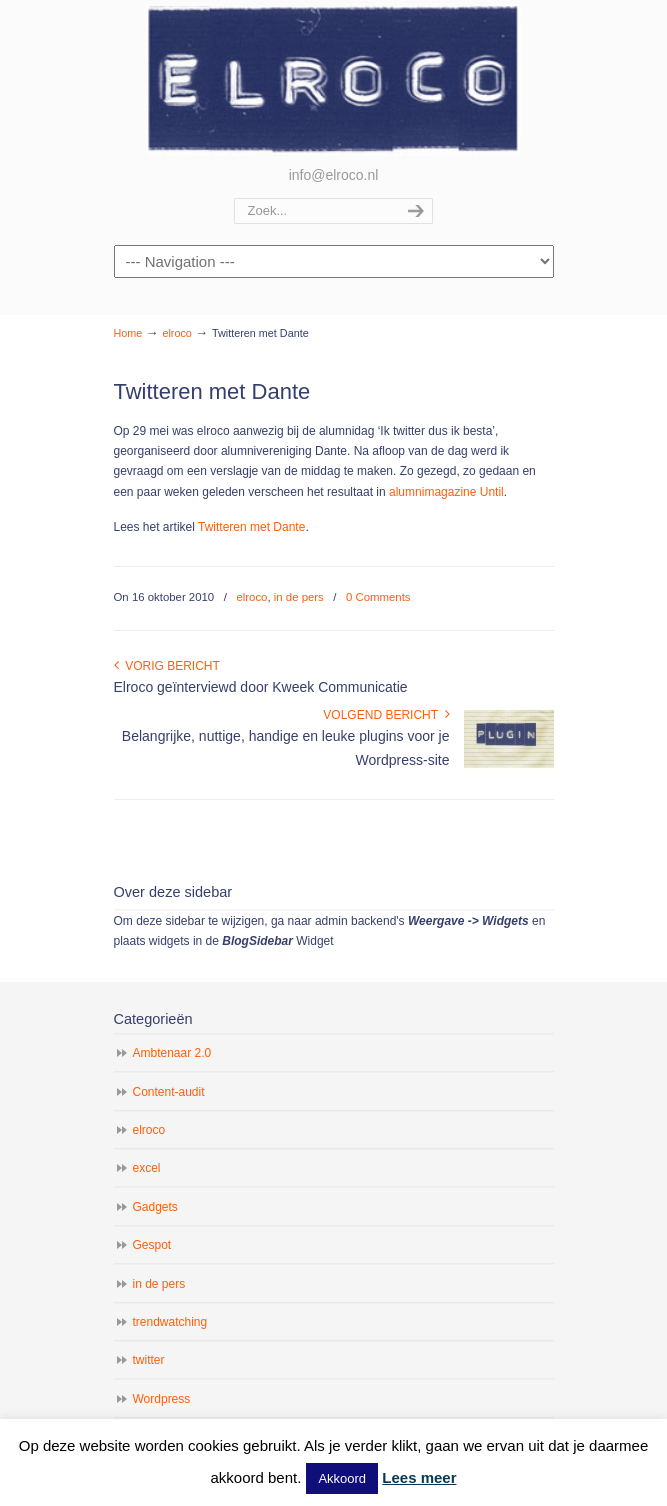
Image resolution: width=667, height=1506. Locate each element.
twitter (149, 1360)
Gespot (152, 1245)
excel (147, 1168)
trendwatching (170, 1322)
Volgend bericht (386, 715)
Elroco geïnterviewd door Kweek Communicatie (261, 687)
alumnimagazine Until (446, 492)
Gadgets (155, 1207)
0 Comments (378, 597)
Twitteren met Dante (251, 527)
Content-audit (169, 1092)
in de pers (299, 597)
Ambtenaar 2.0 (172, 1053)
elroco (334, 81)
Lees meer (419, 1477)
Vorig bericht (167, 666)
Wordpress (162, 1399)
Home (128, 333)
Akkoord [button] (342, 1478)
